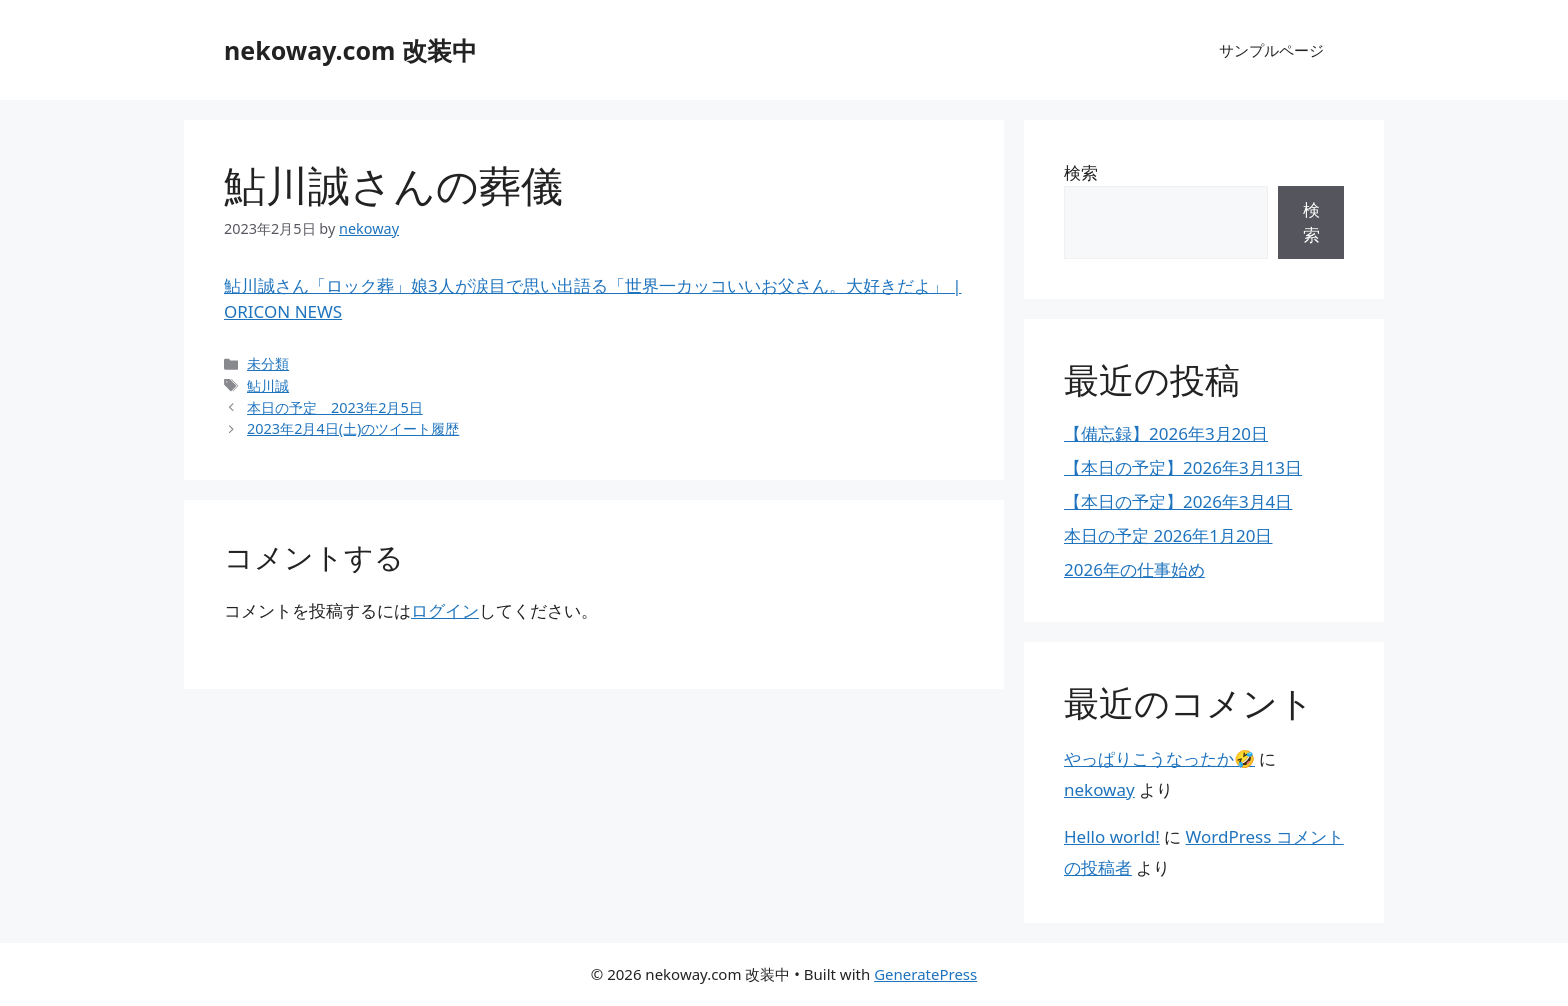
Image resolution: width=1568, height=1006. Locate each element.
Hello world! (1112, 836)
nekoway (1099, 789)
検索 (1081, 172)
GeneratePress (925, 974)
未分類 (268, 363)
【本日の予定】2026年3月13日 (1183, 467)
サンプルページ (1271, 50)
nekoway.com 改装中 (350, 50)
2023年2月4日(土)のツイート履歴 (353, 428)
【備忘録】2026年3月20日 (1166, 433)
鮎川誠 (268, 385)
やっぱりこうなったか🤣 (1159, 758)
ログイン (445, 610)
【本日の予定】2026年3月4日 (1178, 501)
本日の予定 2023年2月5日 (335, 407)
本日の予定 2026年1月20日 (1168, 535)
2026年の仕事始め (1134, 569)
